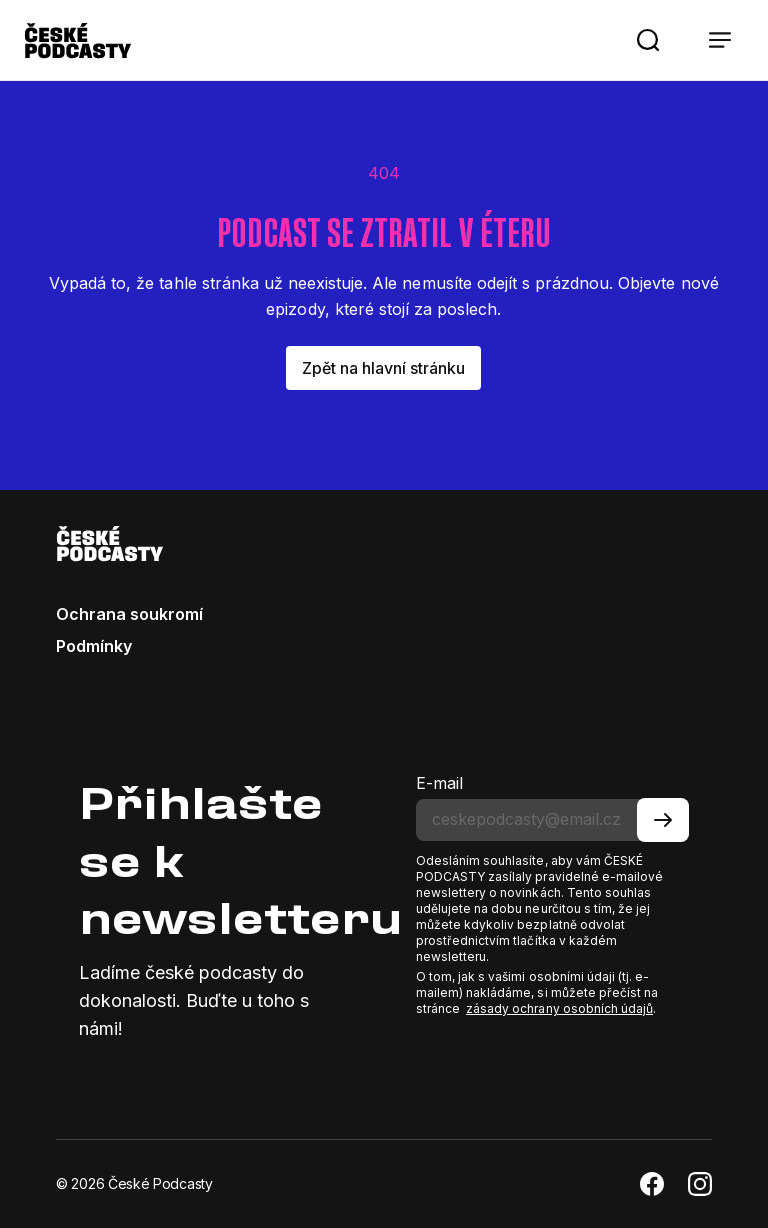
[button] (648, 40)
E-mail (439, 783)
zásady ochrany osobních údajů (559, 1008)
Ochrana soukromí (129, 614)
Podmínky (94, 646)
